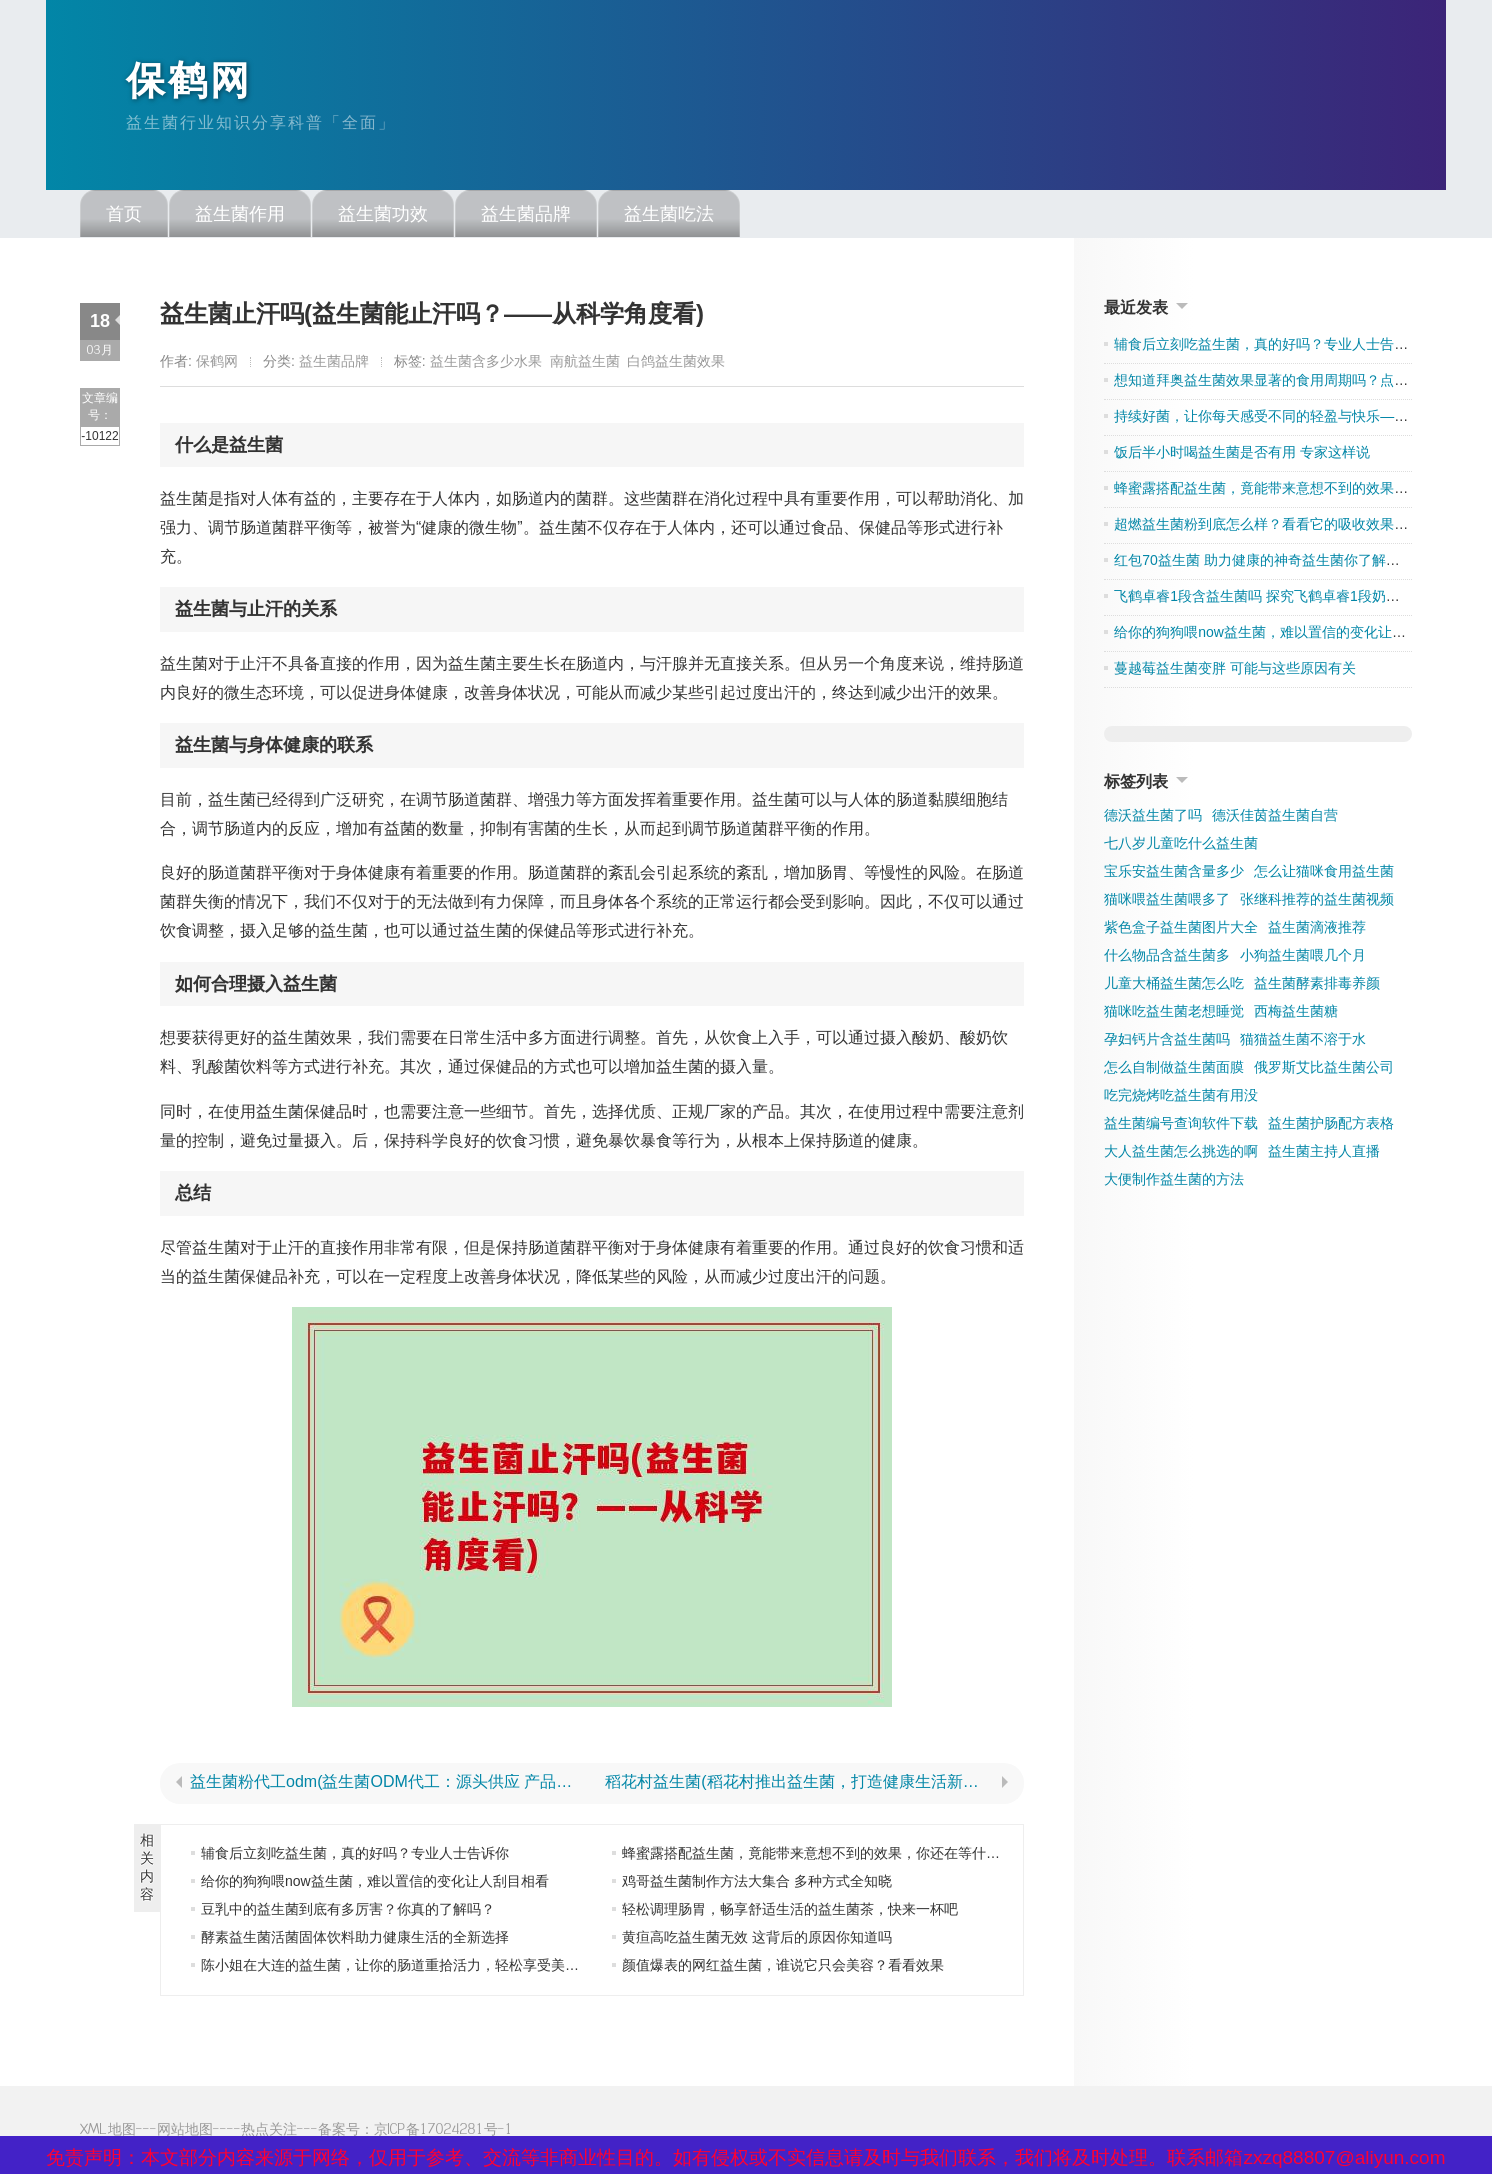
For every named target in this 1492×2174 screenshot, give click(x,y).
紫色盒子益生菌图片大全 (1181, 930)
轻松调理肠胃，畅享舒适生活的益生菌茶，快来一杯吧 (790, 1912)
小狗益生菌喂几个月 (1303, 958)
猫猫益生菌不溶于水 (1303, 1042)
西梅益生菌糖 (1296, 1014)
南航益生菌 (585, 364)
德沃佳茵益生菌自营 (1275, 818)
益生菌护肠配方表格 (1331, 1126)
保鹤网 (190, 83)
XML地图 (108, 2131)
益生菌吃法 (669, 217)
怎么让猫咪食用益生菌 (1324, 874)
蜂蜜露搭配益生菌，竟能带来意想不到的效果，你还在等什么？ (818, 1856)
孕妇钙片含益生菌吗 (1167, 1042)
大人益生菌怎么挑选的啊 (1181, 1154)
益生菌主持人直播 (1324, 1154)
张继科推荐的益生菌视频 (1317, 902)
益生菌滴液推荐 (1317, 930)
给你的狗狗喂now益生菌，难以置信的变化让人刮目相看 (375, 1884)
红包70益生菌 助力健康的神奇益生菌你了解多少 (1263, 563)
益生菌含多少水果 (486, 364)
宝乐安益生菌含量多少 (1174, 874)
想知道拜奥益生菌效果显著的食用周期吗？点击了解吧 (1282, 383)
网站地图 (185, 2131)
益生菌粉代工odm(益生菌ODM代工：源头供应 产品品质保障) (384, 1785)
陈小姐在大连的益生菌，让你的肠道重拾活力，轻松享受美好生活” (406, 1968)
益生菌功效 (383, 217)
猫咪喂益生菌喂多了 (1167, 902)
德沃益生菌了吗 (1153, 818)
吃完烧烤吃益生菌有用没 (1181, 1098)
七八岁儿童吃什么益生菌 (1181, 846)
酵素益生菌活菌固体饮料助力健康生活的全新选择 (355, 1940)
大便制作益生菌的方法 (1174, 1182)
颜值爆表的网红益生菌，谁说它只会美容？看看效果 (783, 1968)
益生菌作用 (240, 217)
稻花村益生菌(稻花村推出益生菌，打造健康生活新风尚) (799, 1785)
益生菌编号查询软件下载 (1181, 1126)
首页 (124, 217)
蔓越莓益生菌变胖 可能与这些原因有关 (1235, 671)
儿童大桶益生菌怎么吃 (1174, 986)
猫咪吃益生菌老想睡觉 (1174, 1014)
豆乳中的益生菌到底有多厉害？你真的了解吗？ (348, 1912)
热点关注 (269, 2131)
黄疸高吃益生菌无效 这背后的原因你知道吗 (757, 1940)
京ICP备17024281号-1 (443, 2131)
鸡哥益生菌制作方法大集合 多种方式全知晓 (757, 1884)
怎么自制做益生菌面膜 (1174, 1070)
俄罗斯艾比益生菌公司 (1324, 1070)
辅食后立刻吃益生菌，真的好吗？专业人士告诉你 (355, 1856)
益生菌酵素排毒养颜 (1317, 986)
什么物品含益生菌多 (1167, 958)
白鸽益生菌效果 (676, 364)
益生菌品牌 (526, 217)
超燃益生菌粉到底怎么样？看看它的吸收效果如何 (1268, 527)
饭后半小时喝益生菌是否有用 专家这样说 (1242, 455)
